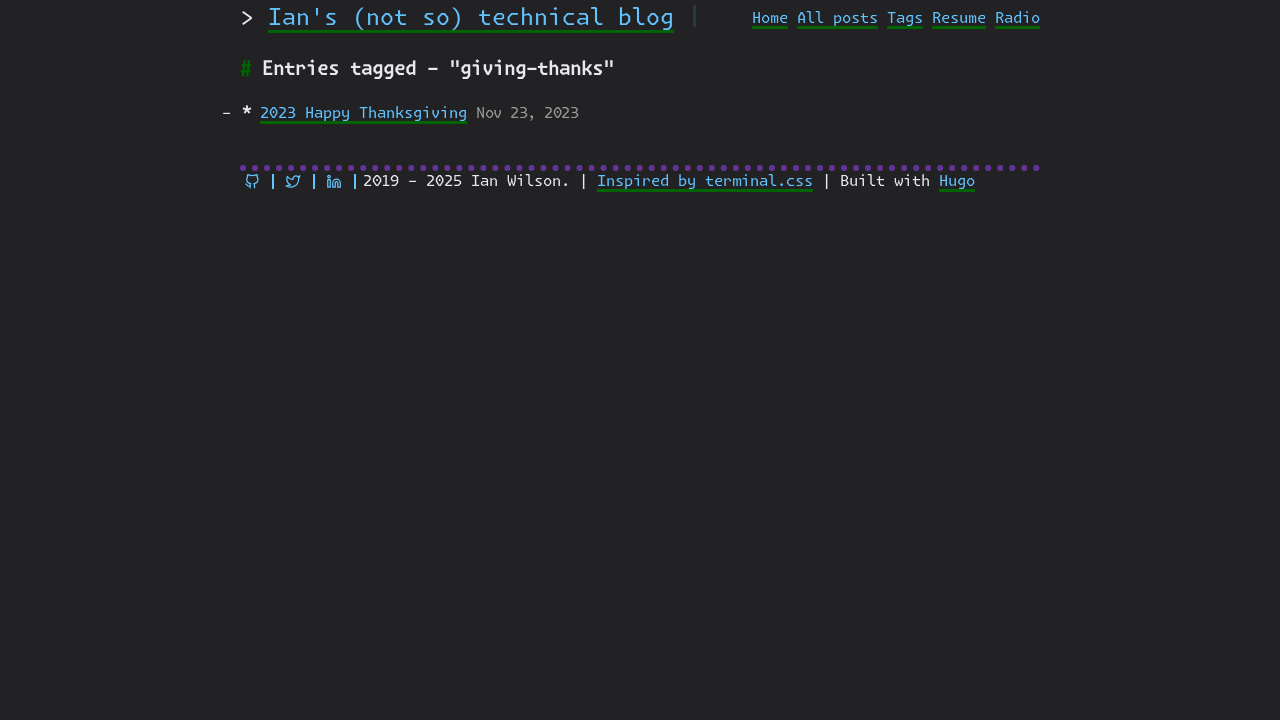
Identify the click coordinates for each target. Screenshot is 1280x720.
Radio (1017, 18)
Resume (959, 18)
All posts (837, 18)
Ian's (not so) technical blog (471, 18)
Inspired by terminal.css (705, 181)
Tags (905, 18)
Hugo (957, 181)
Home (770, 18)
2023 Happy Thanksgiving (363, 113)
